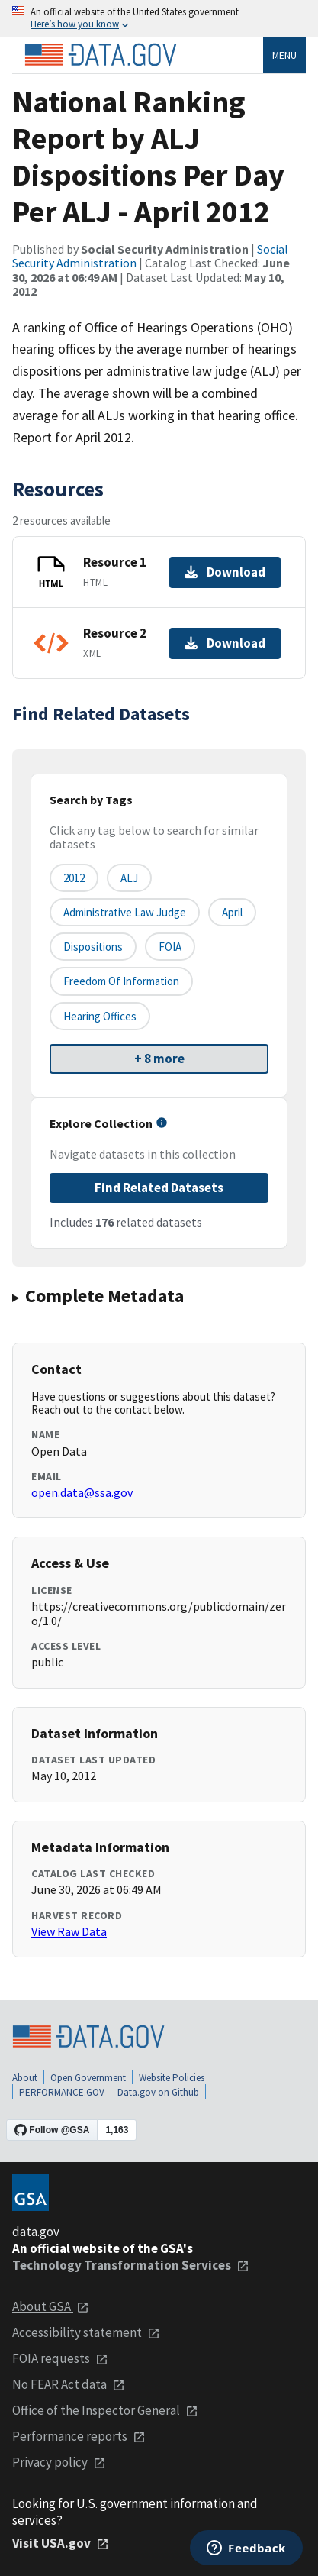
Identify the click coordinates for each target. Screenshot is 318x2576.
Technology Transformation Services (130, 2265)
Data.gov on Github (158, 2092)
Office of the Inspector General (105, 2410)
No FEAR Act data (68, 2384)
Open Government (88, 2077)
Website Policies (171, 2077)
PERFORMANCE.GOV (61, 2092)
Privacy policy (59, 2462)
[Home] (100, 55)
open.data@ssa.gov (82, 1492)
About (24, 2077)
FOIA (170, 946)
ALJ (129, 878)
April (232, 912)
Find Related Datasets (159, 1187)
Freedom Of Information (121, 981)
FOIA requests (60, 2358)
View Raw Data (69, 1931)
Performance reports (79, 2436)
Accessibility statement (86, 2332)
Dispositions (93, 946)
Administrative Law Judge (124, 912)
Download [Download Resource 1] (225, 572)
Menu (284, 55)
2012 (74, 878)
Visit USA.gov (60, 2543)
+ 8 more (159, 1058)
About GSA (50, 2306)
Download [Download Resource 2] (225, 643)
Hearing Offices (100, 1016)
